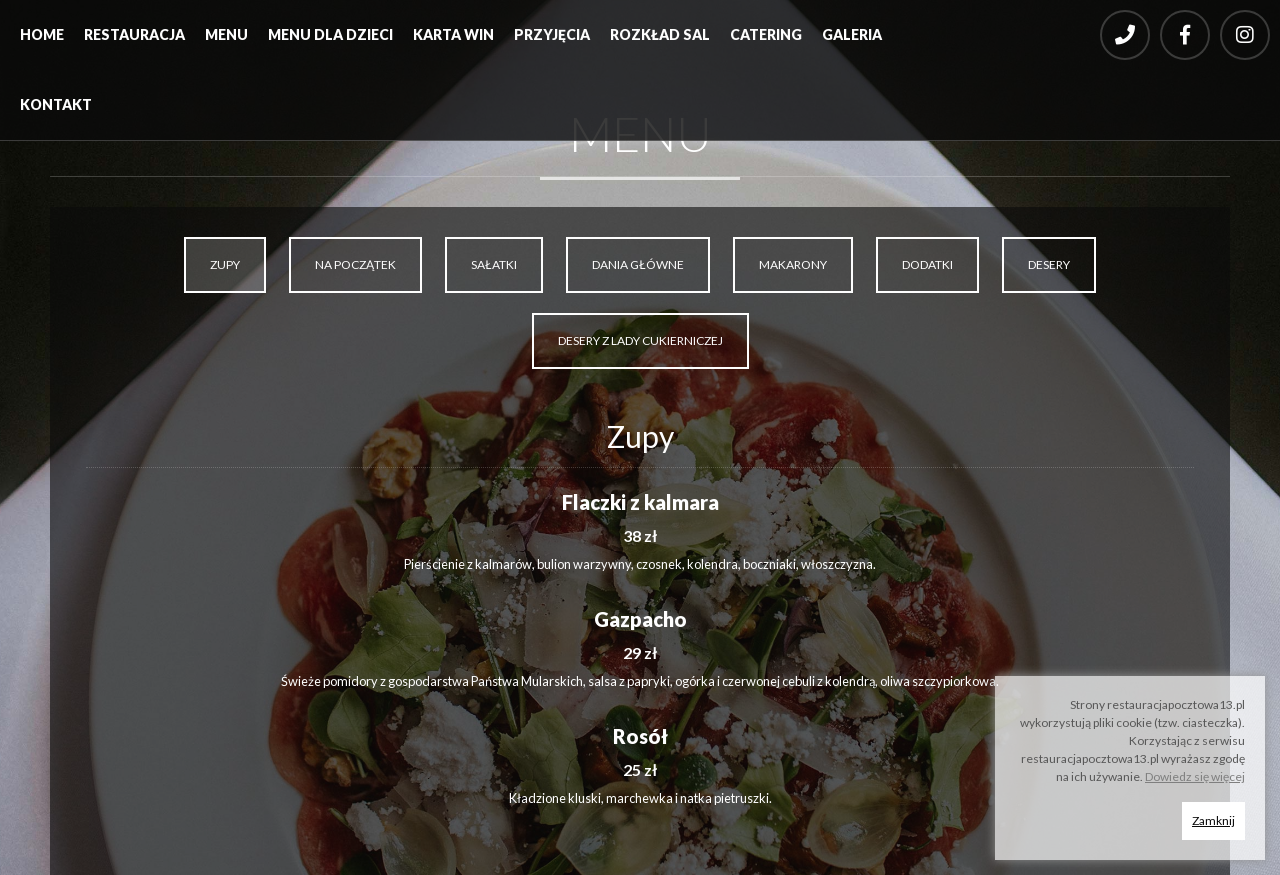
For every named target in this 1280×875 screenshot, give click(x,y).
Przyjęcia (552, 34)
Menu (226, 34)
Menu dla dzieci (330, 34)
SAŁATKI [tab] (494, 264)
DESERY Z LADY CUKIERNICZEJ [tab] (640, 340)
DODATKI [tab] (927, 264)
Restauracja (134, 34)
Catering (766, 34)
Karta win (453, 34)
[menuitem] (42, 40)
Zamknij (1213, 820)
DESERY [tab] (1049, 264)
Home (42, 34)
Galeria (852, 34)
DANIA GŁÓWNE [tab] (638, 264)
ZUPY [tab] (225, 264)
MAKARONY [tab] (793, 264)
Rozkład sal (660, 34)
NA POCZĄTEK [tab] (355, 264)
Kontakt (56, 104)
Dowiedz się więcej (1195, 776)
